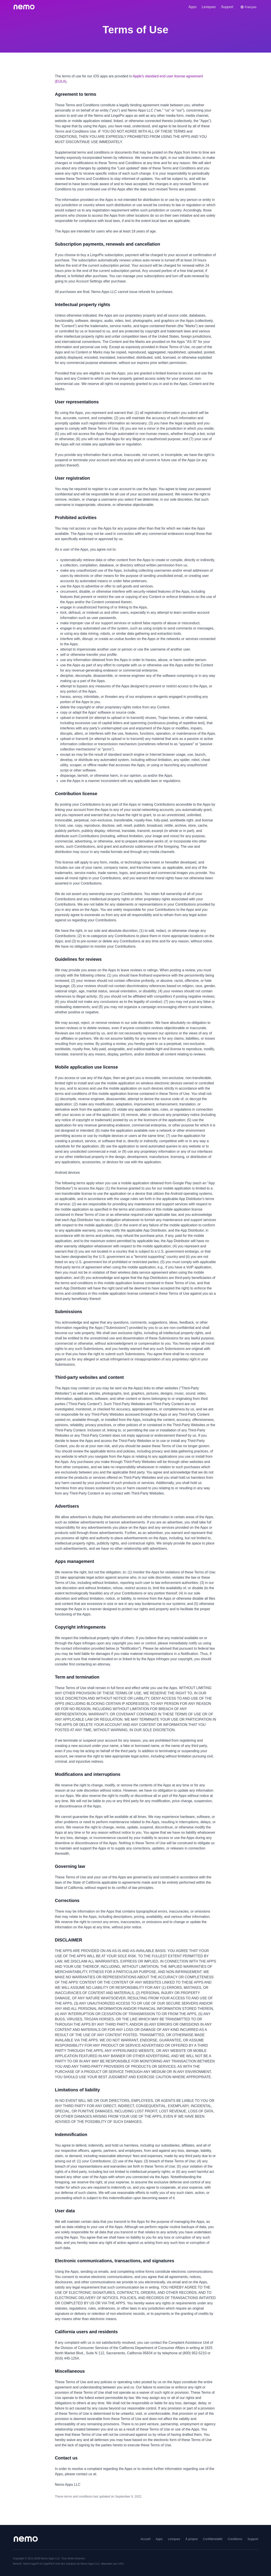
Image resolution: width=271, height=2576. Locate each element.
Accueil (145, 2539)
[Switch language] (248, 7)
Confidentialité (213, 2539)
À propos (192, 2539)
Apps (192, 7)
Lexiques (209, 7)
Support (227, 7)
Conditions (235, 2539)
